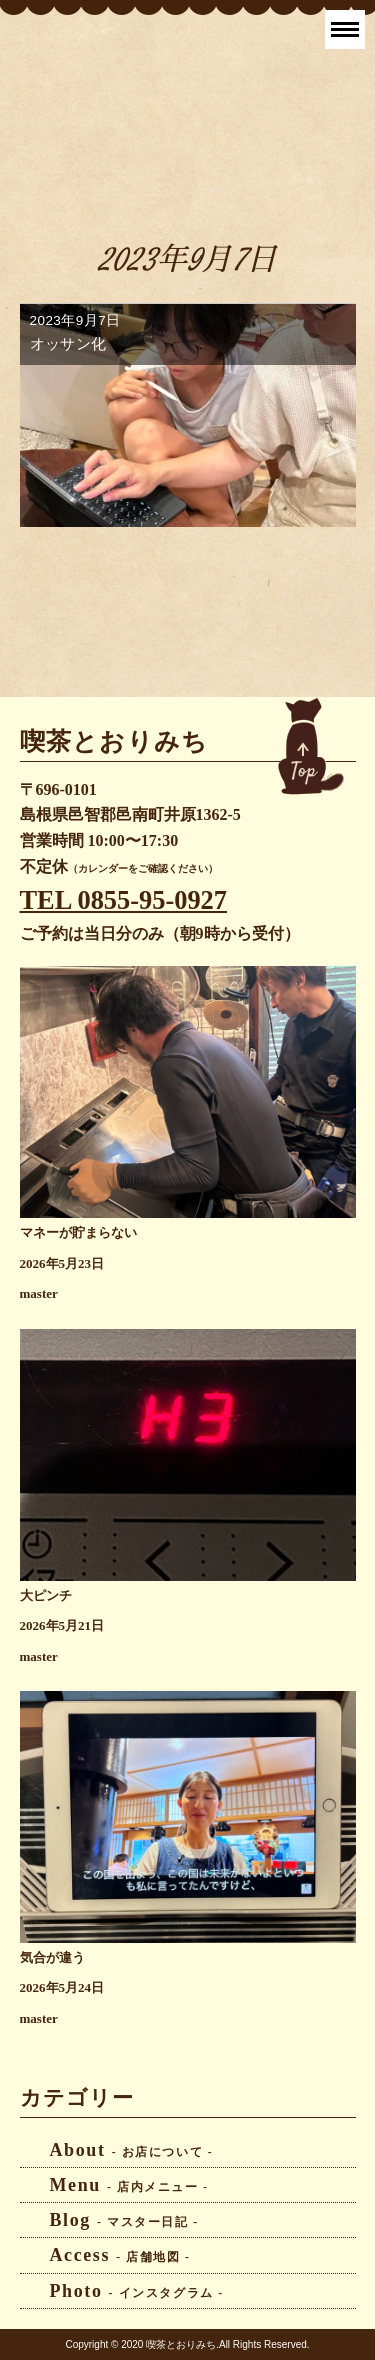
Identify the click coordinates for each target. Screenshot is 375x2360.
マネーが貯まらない (78, 1233)
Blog (124, 2220)
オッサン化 (68, 343)
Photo (137, 2291)
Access (120, 2255)
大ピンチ (46, 1596)
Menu (129, 2185)
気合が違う (52, 1958)
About (132, 2150)
